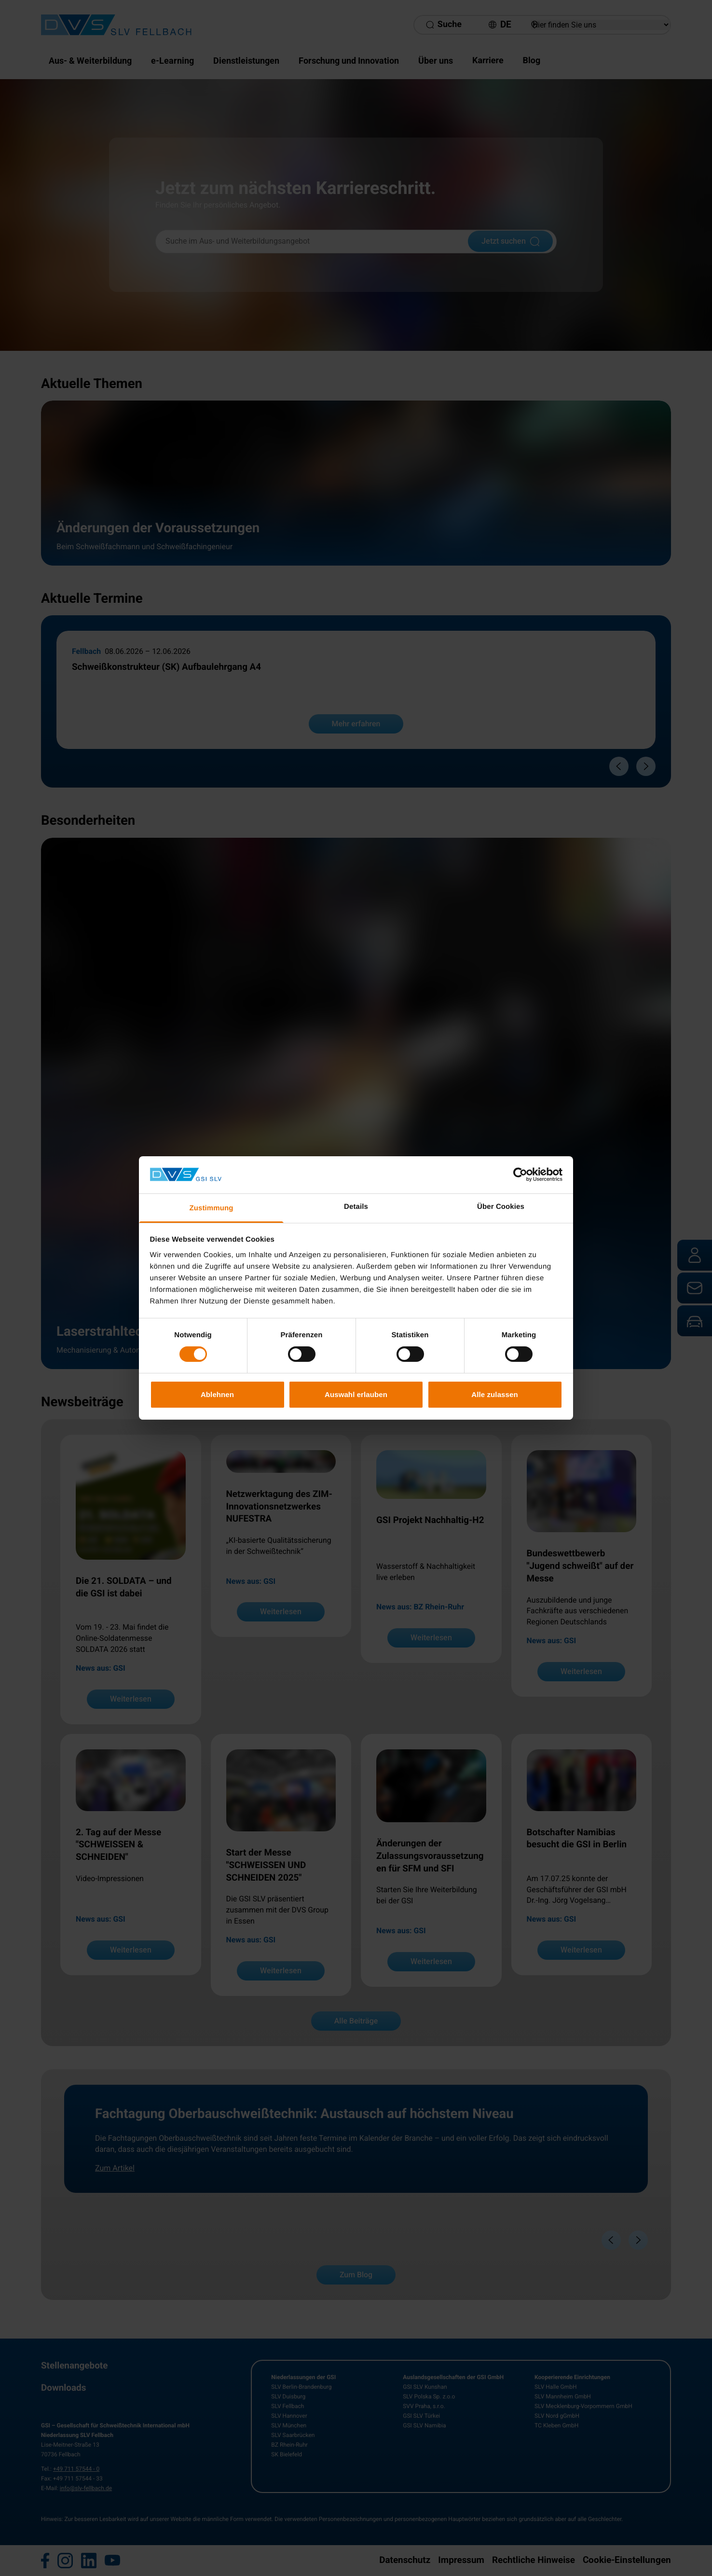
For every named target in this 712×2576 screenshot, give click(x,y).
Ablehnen (217, 1394)
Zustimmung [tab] (211, 1208)
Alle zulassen (494, 1394)
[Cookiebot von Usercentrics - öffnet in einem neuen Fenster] (520, 1174)
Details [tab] (356, 1207)
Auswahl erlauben (356, 1394)
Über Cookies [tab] (500, 1207)
